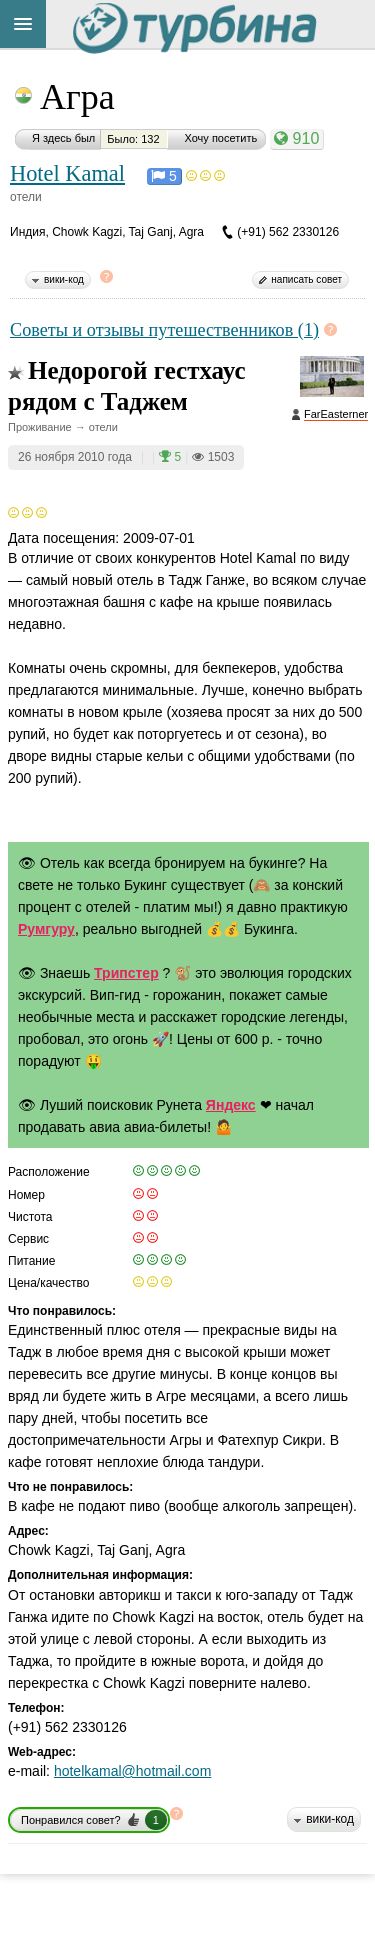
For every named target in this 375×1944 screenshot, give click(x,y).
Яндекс (231, 1105)
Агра (77, 97)
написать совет (306, 279)
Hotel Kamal (67, 173)
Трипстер (126, 973)
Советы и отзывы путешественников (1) (164, 330)
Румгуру (46, 929)
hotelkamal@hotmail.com (132, 1771)
